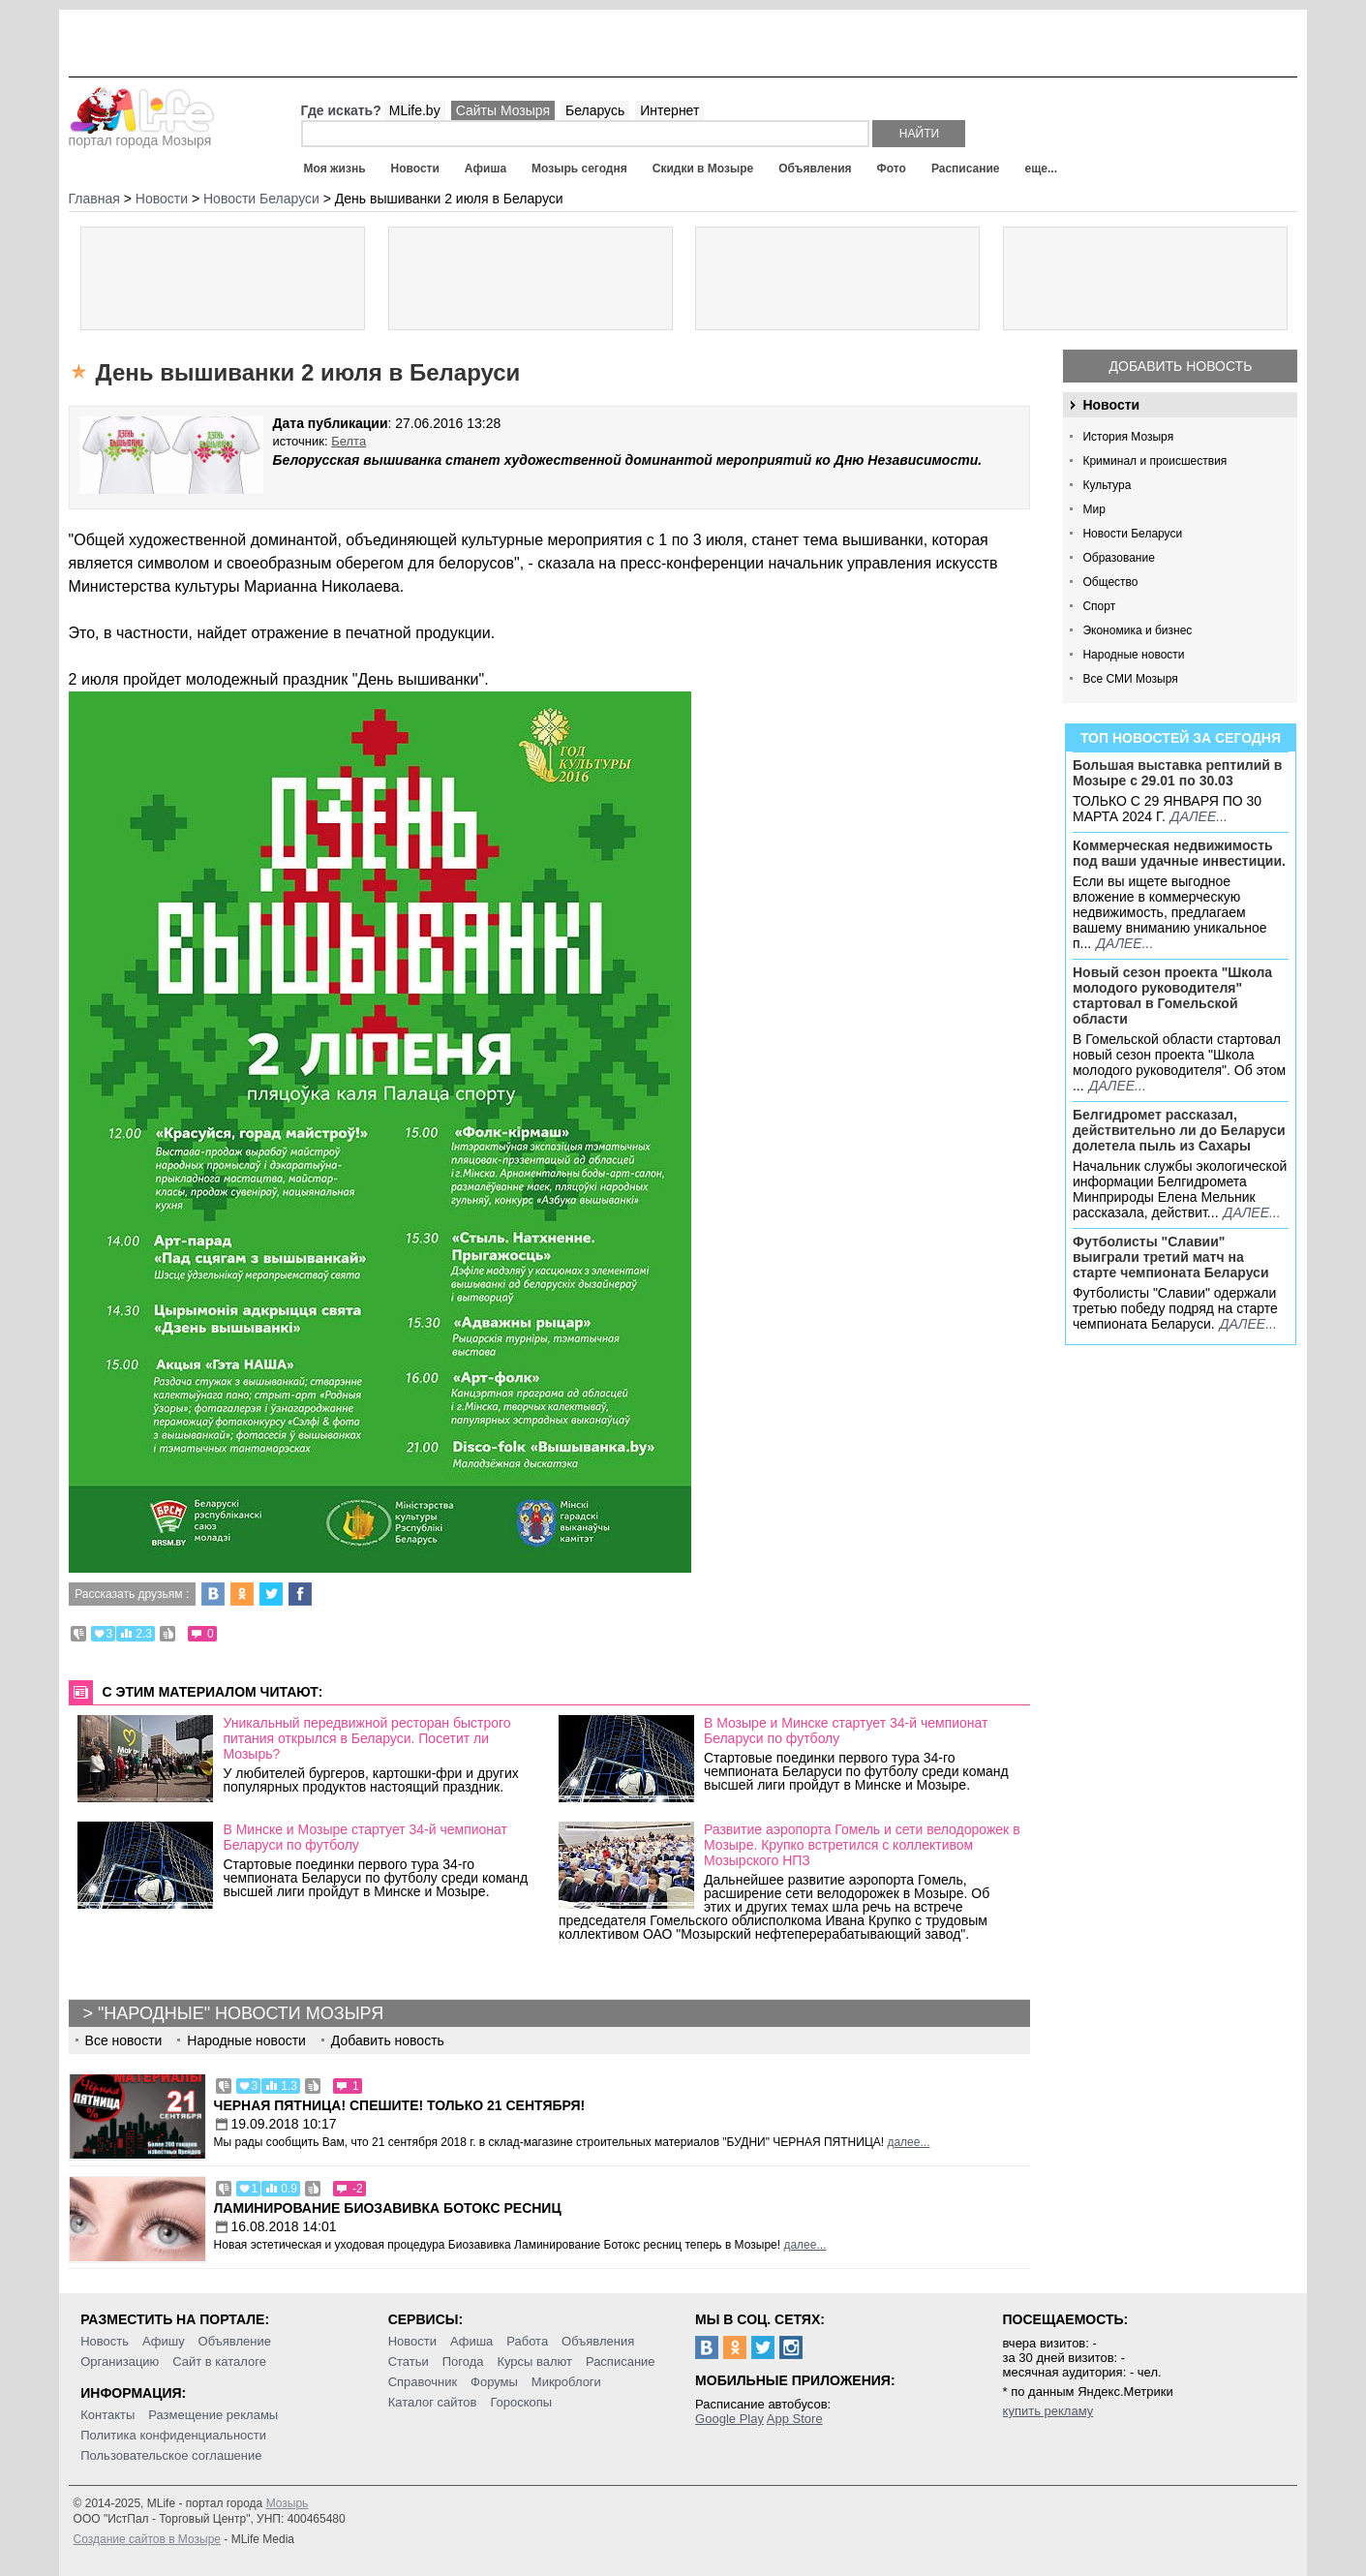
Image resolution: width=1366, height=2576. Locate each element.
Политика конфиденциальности (173, 2435)
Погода (463, 2361)
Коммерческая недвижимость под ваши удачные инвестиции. (1179, 853)
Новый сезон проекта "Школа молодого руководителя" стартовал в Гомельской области (1172, 996)
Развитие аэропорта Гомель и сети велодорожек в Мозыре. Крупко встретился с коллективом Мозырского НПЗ (862, 1845)
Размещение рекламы (213, 2414)
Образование (1118, 558)
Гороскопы (521, 2402)
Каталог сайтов (432, 2402)
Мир (1093, 509)
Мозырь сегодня (579, 168)
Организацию (119, 2361)
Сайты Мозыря (503, 110)
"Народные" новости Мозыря (240, 2013)
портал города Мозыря (142, 134)
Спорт (1098, 606)
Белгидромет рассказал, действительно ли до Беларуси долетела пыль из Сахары (1179, 1130)
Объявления (814, 168)
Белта (348, 441)
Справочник (423, 2382)
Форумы (494, 2382)
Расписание (965, 168)
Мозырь (287, 2503)
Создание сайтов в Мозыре (147, 2539)
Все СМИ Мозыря (1129, 679)
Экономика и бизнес (1137, 630)
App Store (795, 2418)
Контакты (107, 2414)
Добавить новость (1181, 366)
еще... (1041, 168)
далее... (1199, 816)
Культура (1106, 485)
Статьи (408, 2361)
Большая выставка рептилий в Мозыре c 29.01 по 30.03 (1177, 772)
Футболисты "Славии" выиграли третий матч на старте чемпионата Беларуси (1171, 1257)
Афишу (163, 2341)
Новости (415, 168)
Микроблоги (566, 2382)
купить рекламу (1048, 2411)
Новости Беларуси (1132, 533)
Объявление (234, 2341)
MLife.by (414, 110)
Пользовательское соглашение (170, 2455)
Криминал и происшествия (1154, 461)
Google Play (729, 2418)
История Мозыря (1127, 437)
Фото (891, 168)
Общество (1110, 582)
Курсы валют (534, 2361)
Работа (527, 2341)
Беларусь (594, 110)
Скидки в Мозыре (703, 168)
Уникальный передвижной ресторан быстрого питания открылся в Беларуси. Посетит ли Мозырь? (366, 1738)
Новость (104, 2341)
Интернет (669, 110)
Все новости (124, 2040)
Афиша (485, 168)
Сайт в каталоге (219, 2361)
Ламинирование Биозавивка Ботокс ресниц (388, 2208)
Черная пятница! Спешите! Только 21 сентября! (400, 2105)
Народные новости (1133, 654)
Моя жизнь (335, 168)
